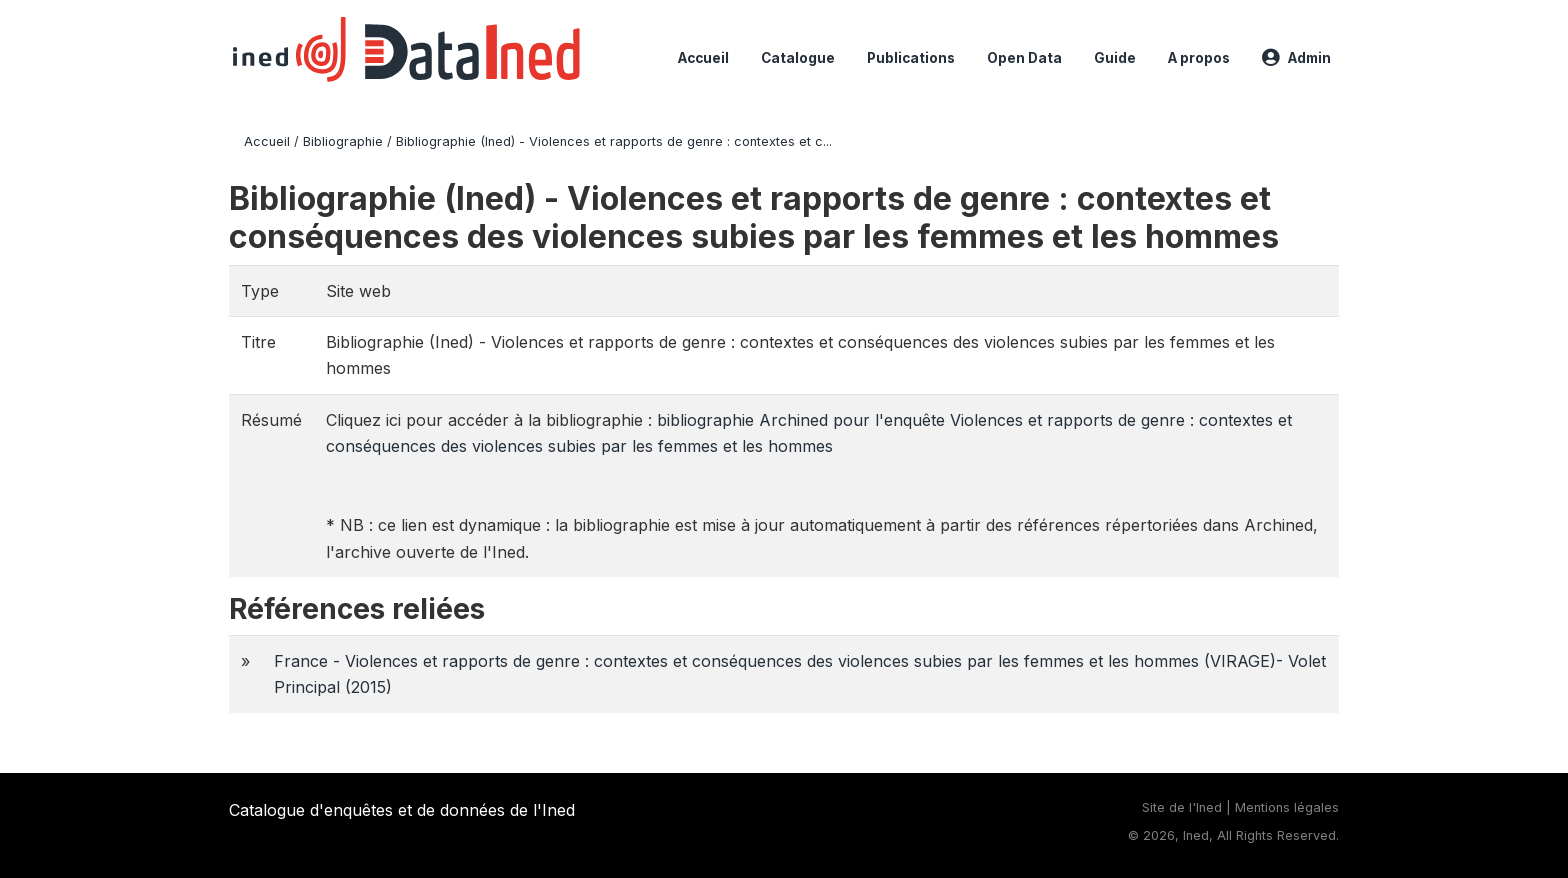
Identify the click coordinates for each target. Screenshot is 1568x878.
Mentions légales (1287, 807)
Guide (1115, 58)
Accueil (703, 58)
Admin (1296, 58)
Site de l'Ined (1182, 807)
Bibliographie (343, 141)
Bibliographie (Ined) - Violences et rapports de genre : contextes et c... (614, 141)
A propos (1199, 58)
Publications (911, 58)
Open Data (1024, 58)
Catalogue (798, 58)
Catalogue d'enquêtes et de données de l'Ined (402, 810)
